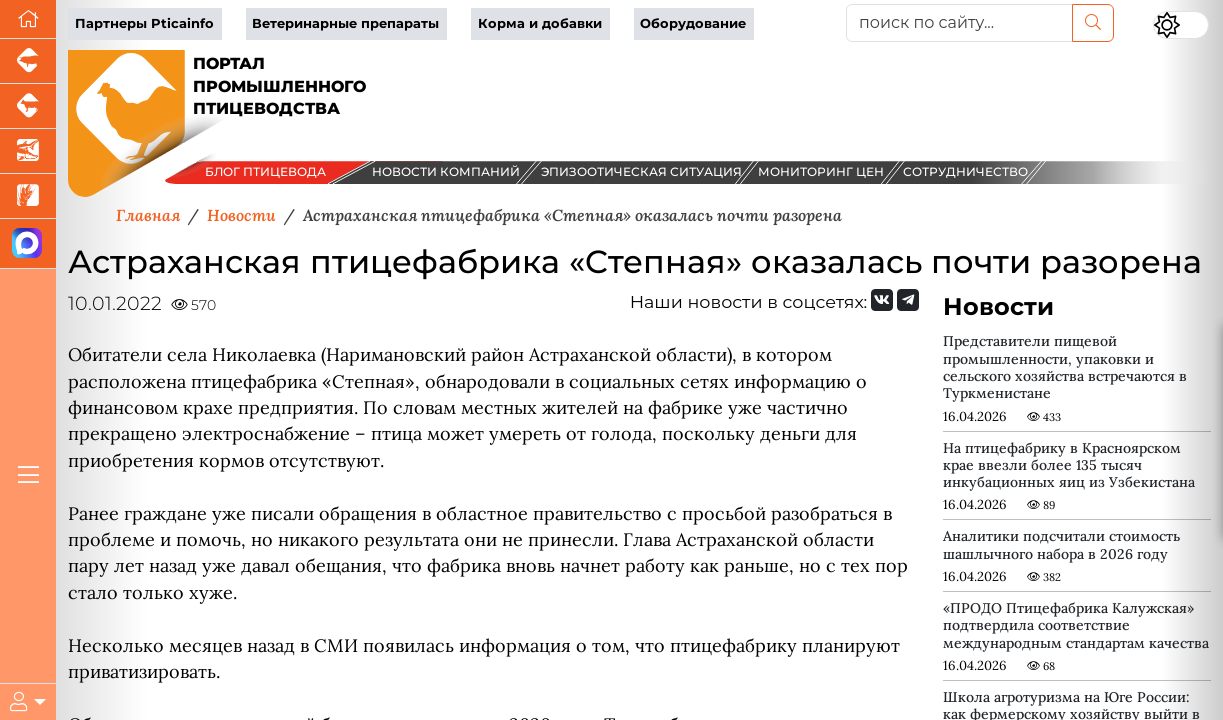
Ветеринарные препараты (345, 23)
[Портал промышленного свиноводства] (28, 61)
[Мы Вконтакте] (882, 300)
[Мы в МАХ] (28, 244)
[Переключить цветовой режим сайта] (1181, 25)
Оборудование (693, 23)
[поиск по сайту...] (959, 23)
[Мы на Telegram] (908, 300)
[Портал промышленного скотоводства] (28, 106)
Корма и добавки (540, 23)
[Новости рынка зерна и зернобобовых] (28, 196)
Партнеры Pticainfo (144, 23)
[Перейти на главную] (28, 19)
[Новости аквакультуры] (28, 151)
